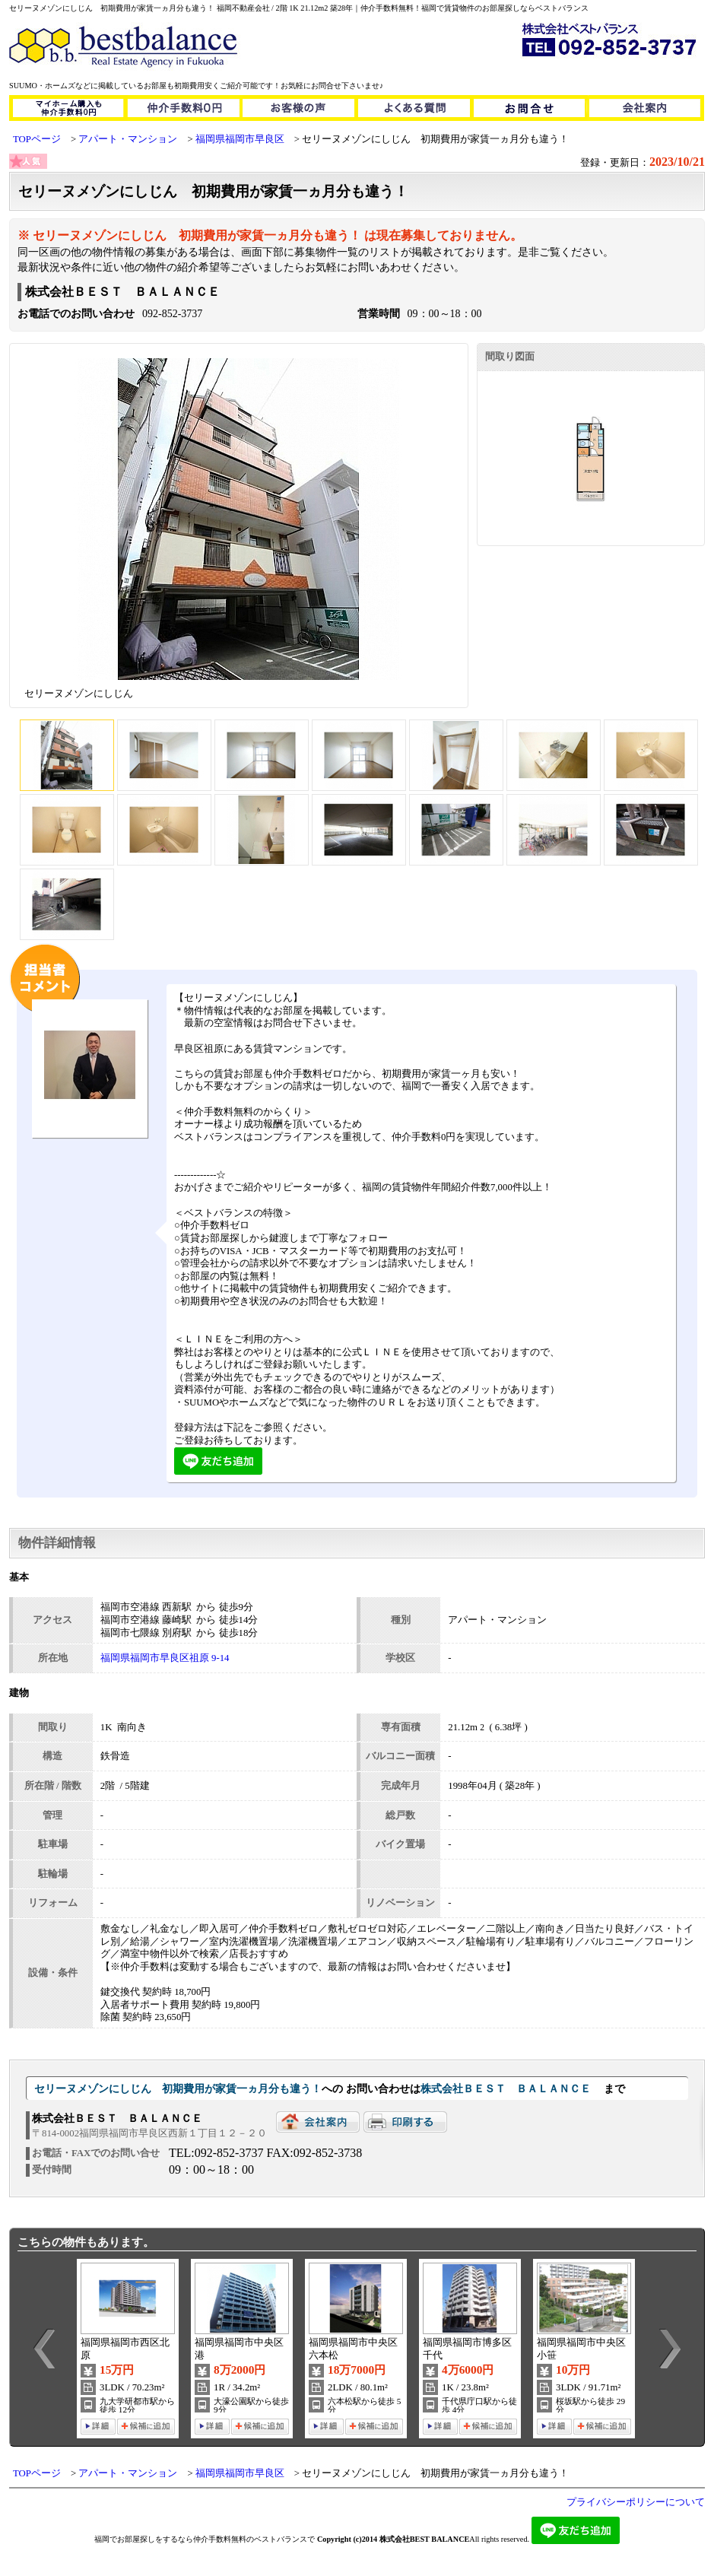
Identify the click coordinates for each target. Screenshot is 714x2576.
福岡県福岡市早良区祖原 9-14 (165, 1658)
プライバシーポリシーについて (635, 2502)
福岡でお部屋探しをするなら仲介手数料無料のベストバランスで (204, 2539)
